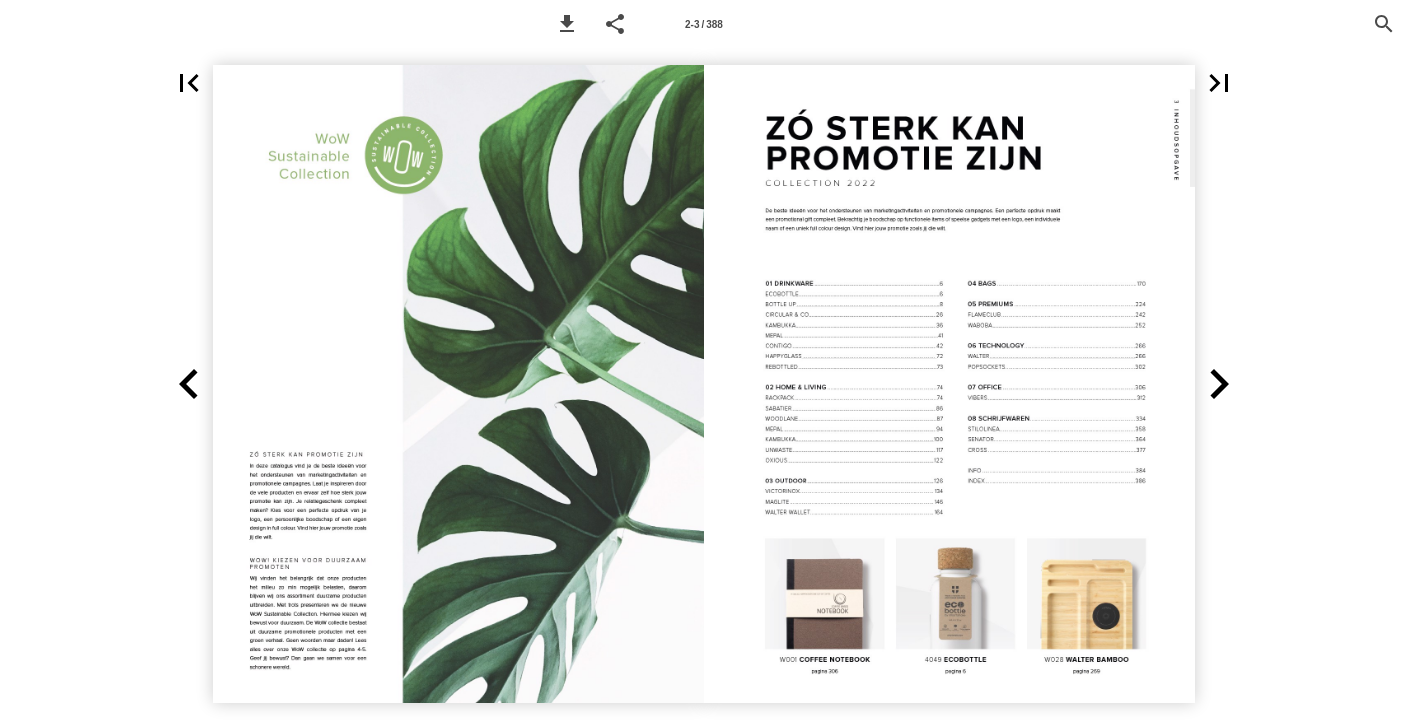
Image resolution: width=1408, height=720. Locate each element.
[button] (567, 24)
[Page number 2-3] (704, 24)
